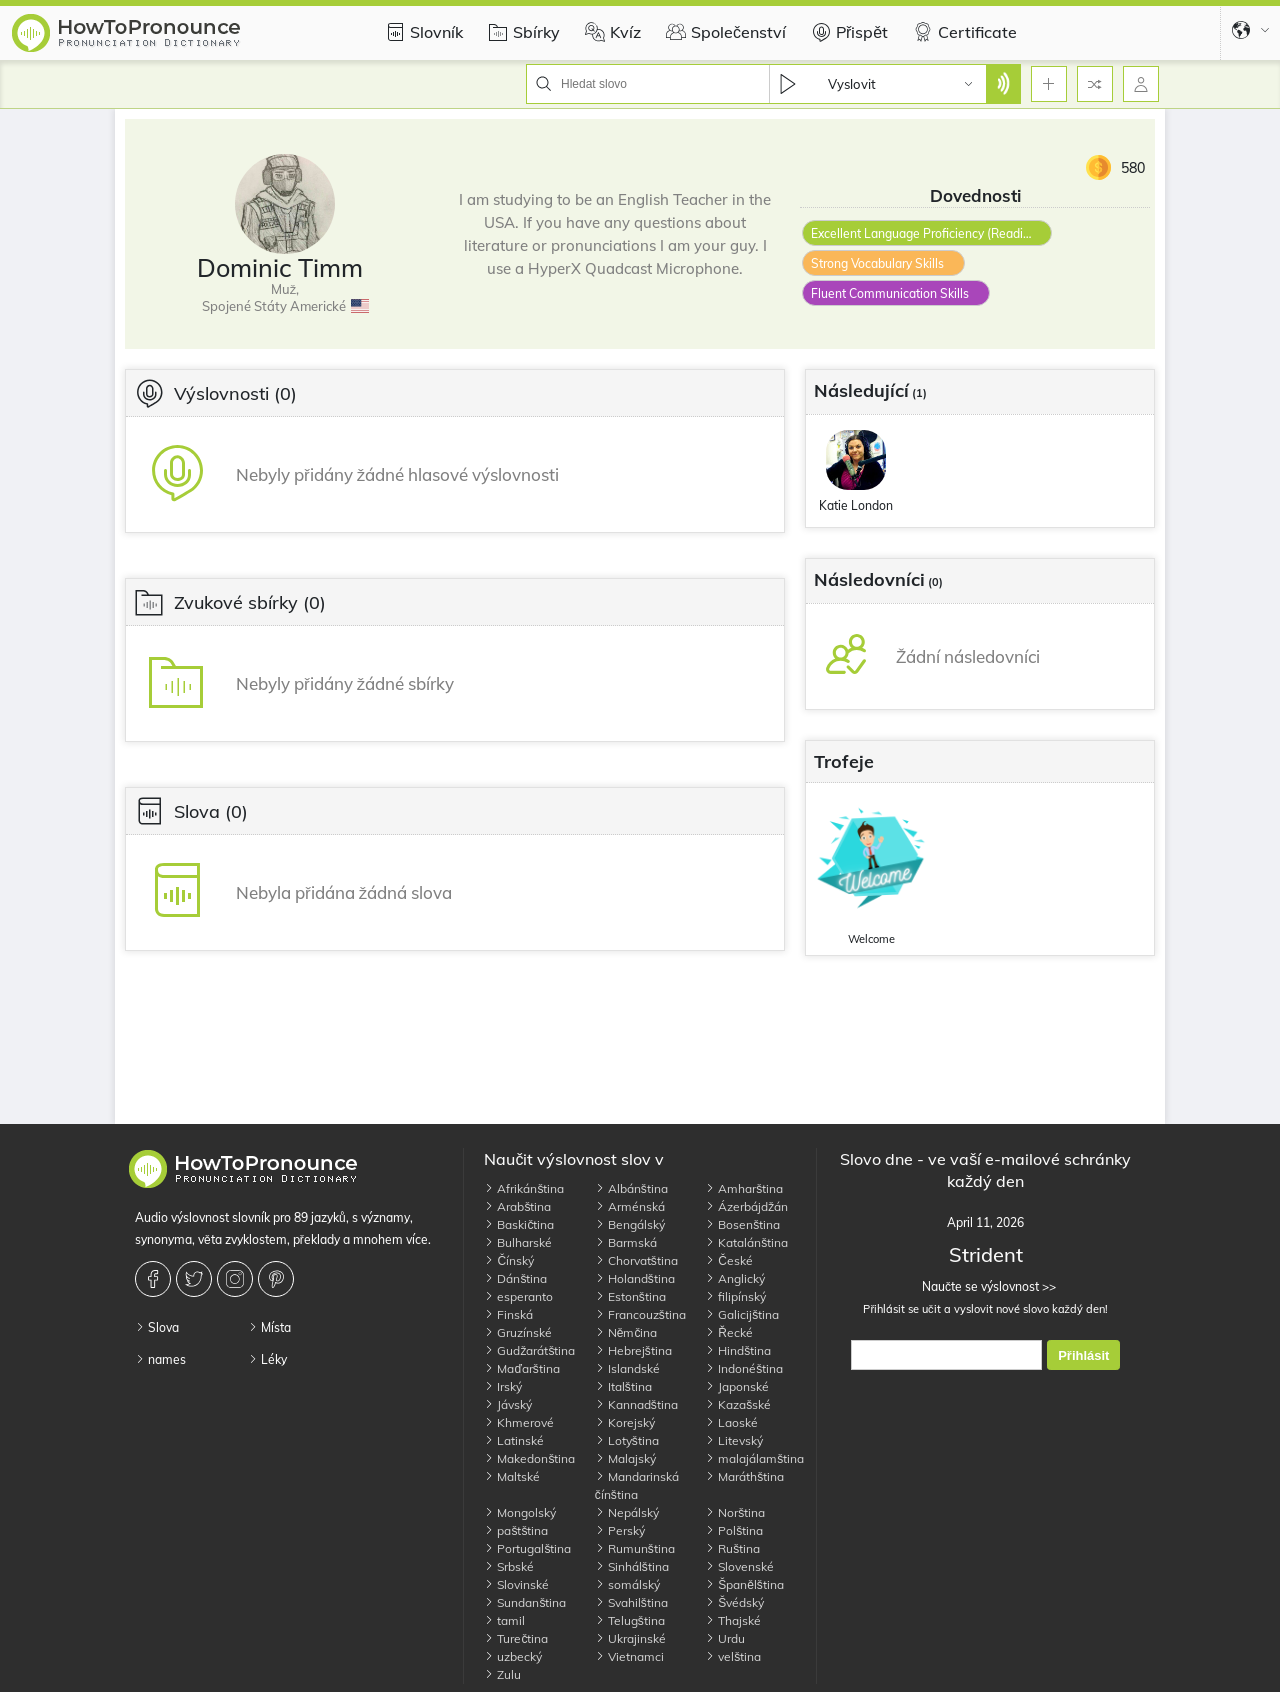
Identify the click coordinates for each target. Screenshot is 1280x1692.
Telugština (630, 1620)
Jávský (508, 1404)
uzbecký (513, 1656)
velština (733, 1656)
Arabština (517, 1206)
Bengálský (630, 1224)
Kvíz (610, 32)
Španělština (744, 1584)
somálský (627, 1584)
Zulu (502, 1674)
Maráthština (744, 1476)
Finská (508, 1314)
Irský (503, 1386)
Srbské (509, 1566)
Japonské (737, 1386)
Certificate (962, 32)
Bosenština (742, 1224)
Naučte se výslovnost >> (985, 1286)
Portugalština (527, 1548)
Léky (267, 1359)
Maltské (512, 1476)
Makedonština (529, 1458)
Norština (735, 1512)
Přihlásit (1083, 1355)
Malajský (625, 1458)
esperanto (518, 1296)
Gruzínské (518, 1332)
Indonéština (744, 1368)
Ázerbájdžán (746, 1206)
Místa (269, 1327)
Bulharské (518, 1242)
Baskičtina (519, 1224)
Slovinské (516, 1584)
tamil (504, 1620)
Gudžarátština (529, 1350)
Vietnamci (629, 1656)
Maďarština (521, 1368)
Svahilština (631, 1602)
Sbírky (521, 32)
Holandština (635, 1278)
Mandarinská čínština (637, 1485)
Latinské (514, 1440)
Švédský (734, 1602)
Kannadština (636, 1404)
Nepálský (627, 1512)
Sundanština (525, 1602)
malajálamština (754, 1458)
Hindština (738, 1350)
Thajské (733, 1620)
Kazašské (738, 1404)
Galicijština (742, 1314)
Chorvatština (636, 1260)
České (729, 1260)
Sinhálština (632, 1566)
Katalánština (746, 1242)
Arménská (630, 1206)
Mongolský (520, 1512)
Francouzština (640, 1314)
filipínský (735, 1296)
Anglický (735, 1278)
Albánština (631, 1188)
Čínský (509, 1260)
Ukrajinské (630, 1638)
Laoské (731, 1422)
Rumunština (635, 1548)
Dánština (515, 1278)
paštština (516, 1530)
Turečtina (516, 1638)
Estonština (630, 1296)
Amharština (744, 1188)
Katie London (856, 505)
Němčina (626, 1332)
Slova (157, 1327)
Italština (623, 1386)
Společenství (723, 32)
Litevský (734, 1440)
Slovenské (739, 1566)
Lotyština (627, 1440)
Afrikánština (524, 1188)
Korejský (625, 1422)
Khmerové (519, 1422)
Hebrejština (633, 1350)
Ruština (732, 1548)
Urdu (725, 1638)
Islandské (627, 1368)
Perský (620, 1530)
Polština (734, 1530)
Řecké (729, 1332)
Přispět (847, 32)
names (160, 1359)
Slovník (421, 32)
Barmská (626, 1242)
